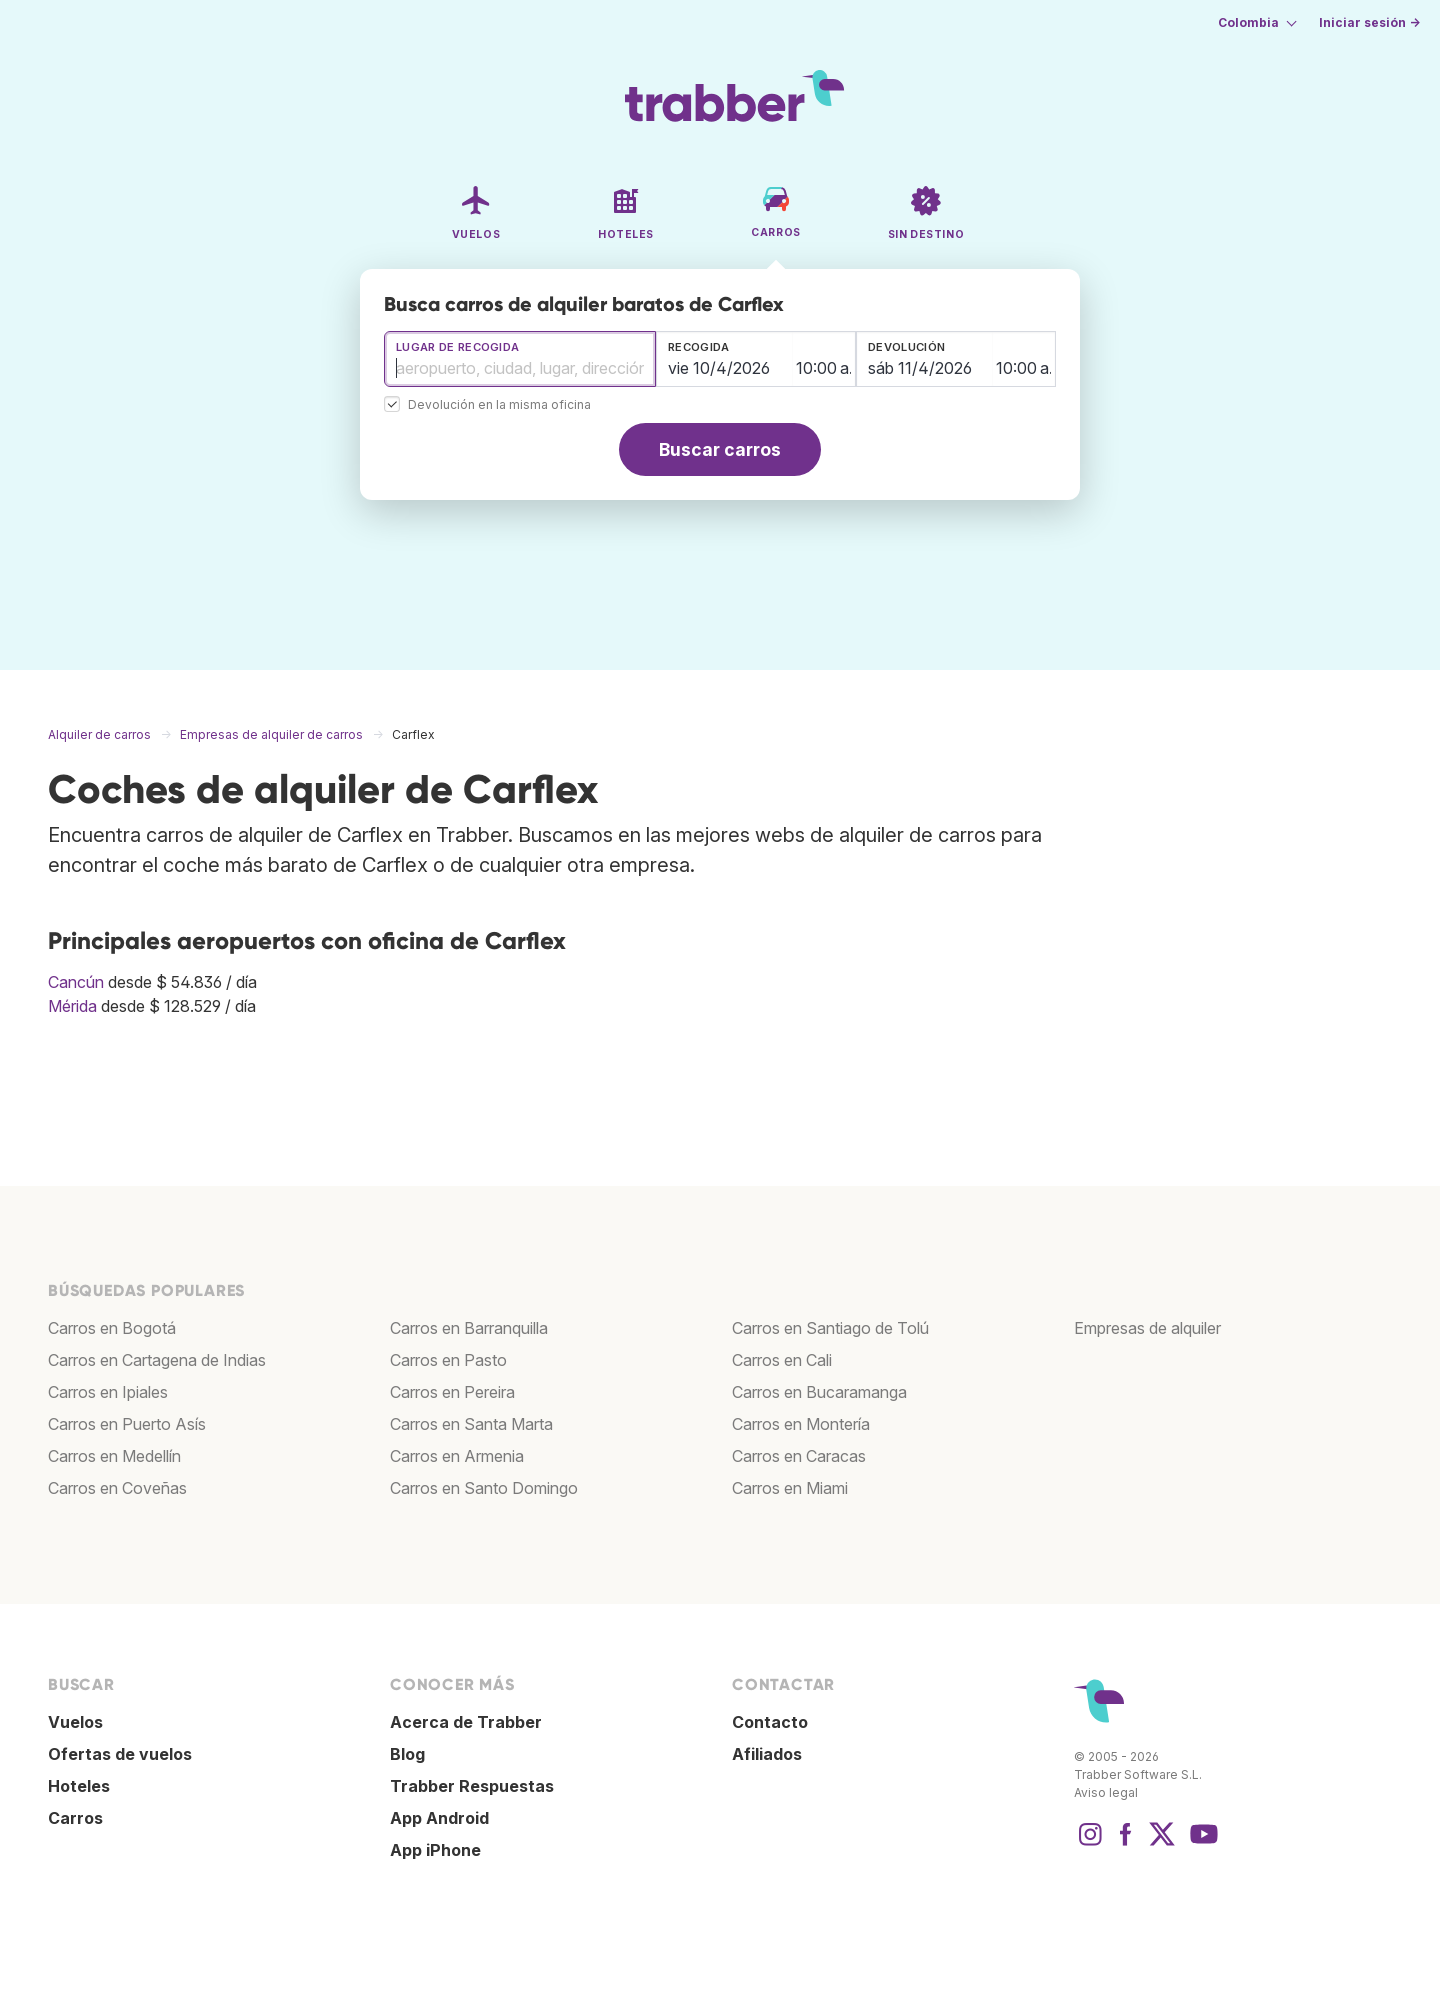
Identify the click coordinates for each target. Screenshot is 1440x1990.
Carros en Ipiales (108, 1392)
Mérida (72, 1006)
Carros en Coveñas (117, 1488)
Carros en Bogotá (112, 1328)
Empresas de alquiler (1147, 1328)
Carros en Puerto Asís (127, 1424)
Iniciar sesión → (1369, 22)
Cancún (76, 982)
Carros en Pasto (448, 1360)
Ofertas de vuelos (120, 1754)
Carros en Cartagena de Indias (157, 1360)
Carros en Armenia (457, 1456)
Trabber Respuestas (472, 1786)
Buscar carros (720, 449)
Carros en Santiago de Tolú (830, 1328)
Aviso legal (1106, 1792)
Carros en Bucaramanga (819, 1392)
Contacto (770, 1722)
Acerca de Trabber (466, 1722)
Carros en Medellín (114, 1456)
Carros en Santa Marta (471, 1424)
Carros (75, 1818)
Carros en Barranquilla (469, 1328)
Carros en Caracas (799, 1456)
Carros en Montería (801, 1424)
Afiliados (767, 1754)
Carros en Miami (790, 1488)
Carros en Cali (782, 1360)
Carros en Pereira (452, 1392)
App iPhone (435, 1850)
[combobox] (520, 359)
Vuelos (75, 1722)
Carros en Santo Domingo (484, 1488)
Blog (407, 1754)
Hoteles (79, 1786)
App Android (439, 1818)
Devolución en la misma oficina (499, 405)
